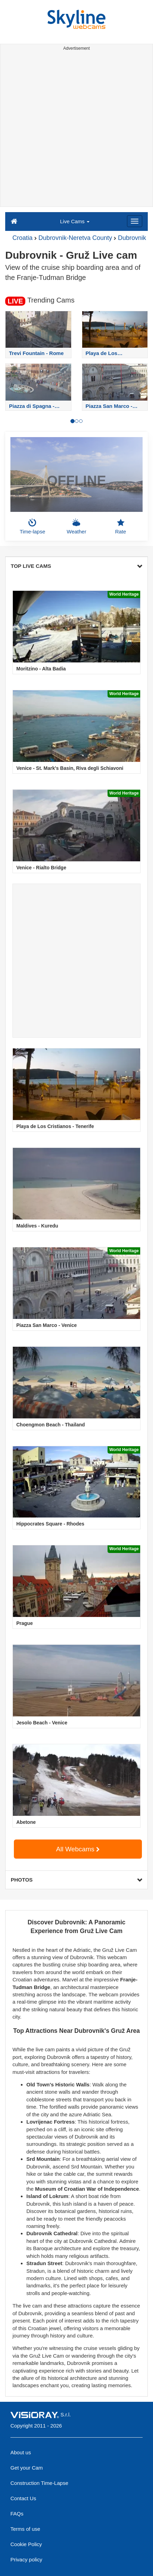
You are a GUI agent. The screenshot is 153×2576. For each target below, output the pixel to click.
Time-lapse (32, 526)
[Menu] (134, 221)
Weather (76, 526)
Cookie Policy (26, 2544)
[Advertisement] (76, 130)
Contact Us (23, 2498)
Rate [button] (120, 526)
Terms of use (25, 2529)
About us (20, 2452)
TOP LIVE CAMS (76, 566)
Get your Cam (26, 2468)
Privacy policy (26, 2559)
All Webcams (78, 1849)
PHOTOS (76, 1879)
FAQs (17, 2514)
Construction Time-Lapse (39, 2483)
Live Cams (75, 221)
